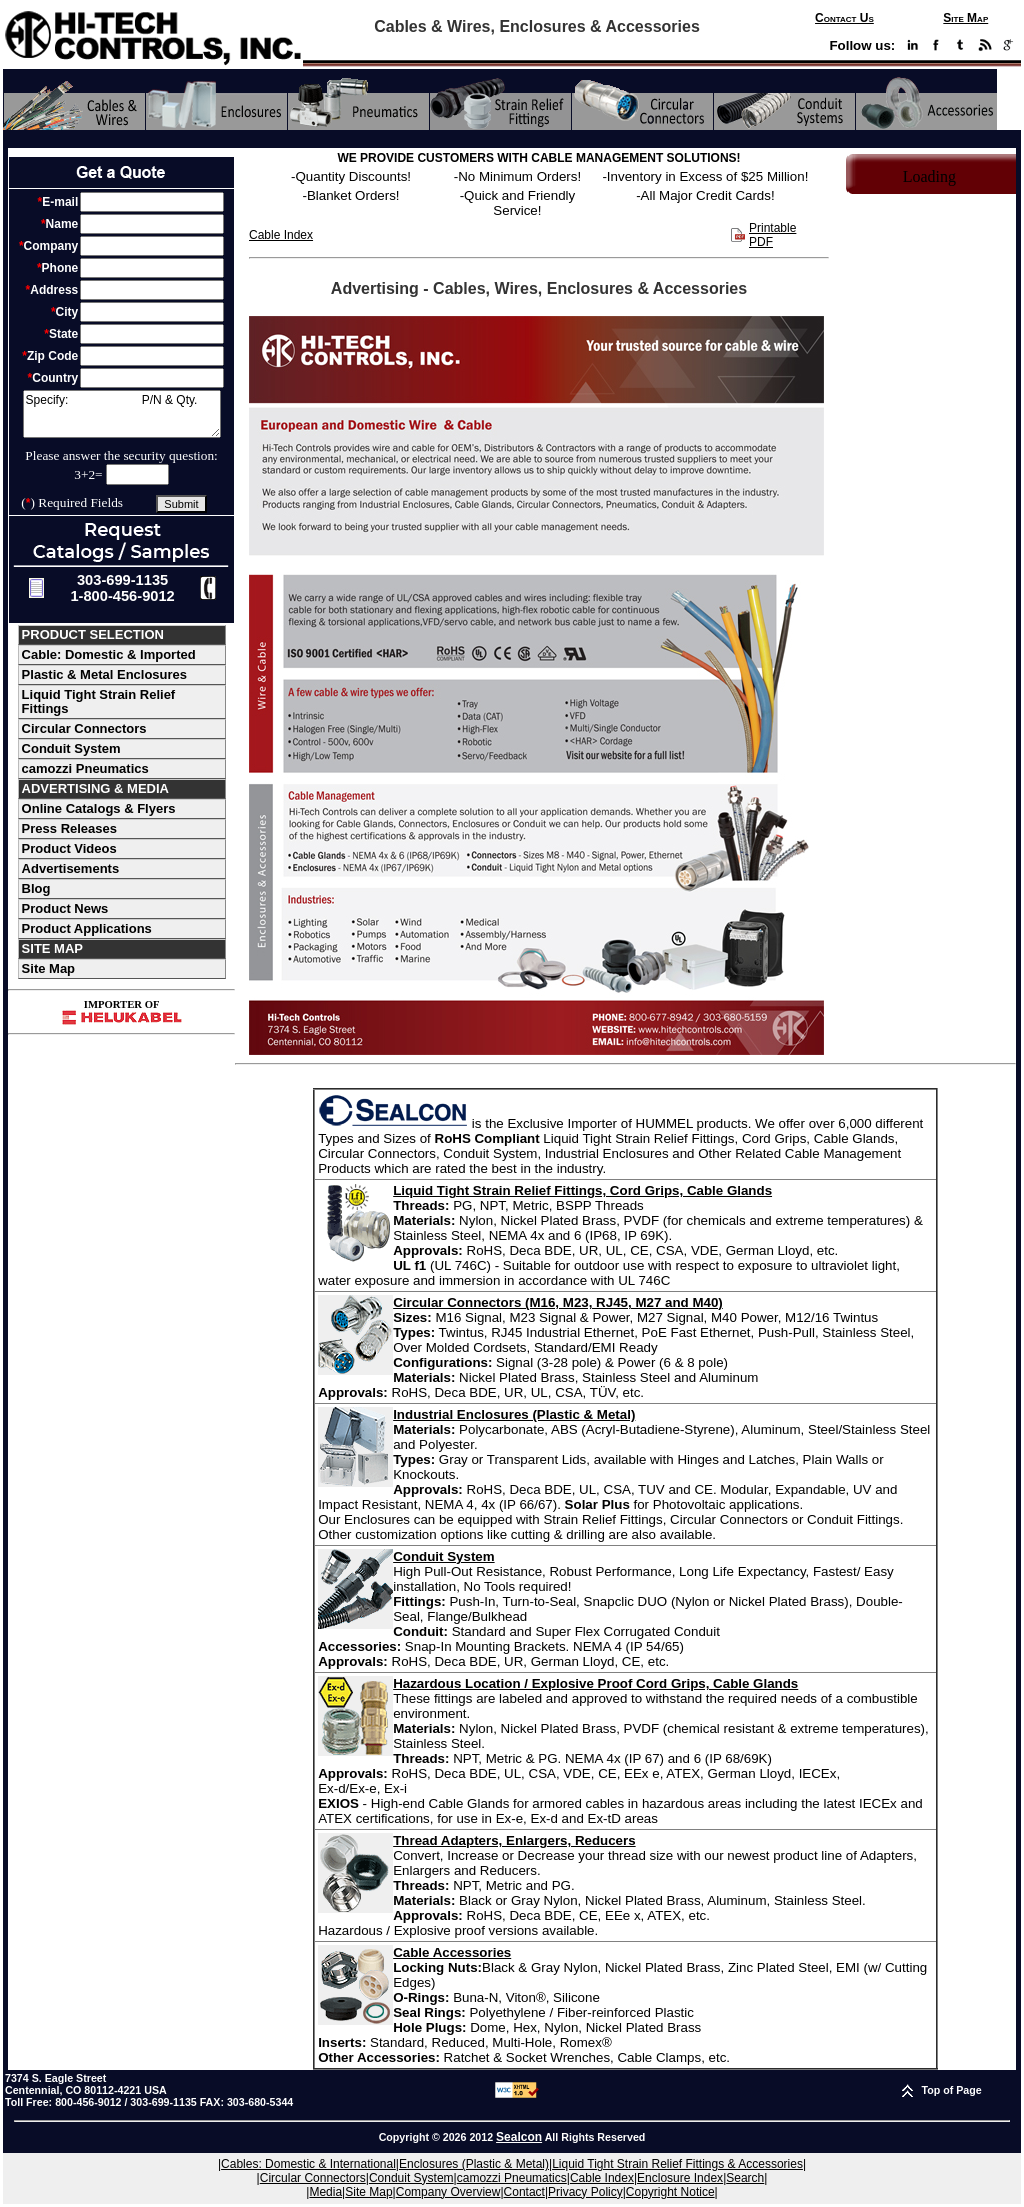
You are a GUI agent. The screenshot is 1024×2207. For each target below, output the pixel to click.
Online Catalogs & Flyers (99, 808)
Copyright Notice (670, 2192)
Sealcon (519, 2137)
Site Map (965, 18)
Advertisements (71, 868)
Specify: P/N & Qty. (122, 414)
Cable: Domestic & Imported (109, 654)
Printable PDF (772, 235)
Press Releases (69, 828)
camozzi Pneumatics (85, 768)
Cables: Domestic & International (308, 2164)
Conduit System (71, 748)
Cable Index (281, 235)
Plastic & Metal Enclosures (104, 674)
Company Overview (448, 2192)
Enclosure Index (680, 2178)
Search (745, 2178)
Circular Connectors (84, 728)
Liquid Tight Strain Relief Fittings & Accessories (677, 2164)
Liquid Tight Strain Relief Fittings (99, 701)
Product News (65, 908)
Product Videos (69, 848)
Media (325, 2192)
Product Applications (87, 928)
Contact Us (844, 18)
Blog (36, 888)
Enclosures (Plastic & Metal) (474, 2164)
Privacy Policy (585, 2192)
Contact (524, 2192)
